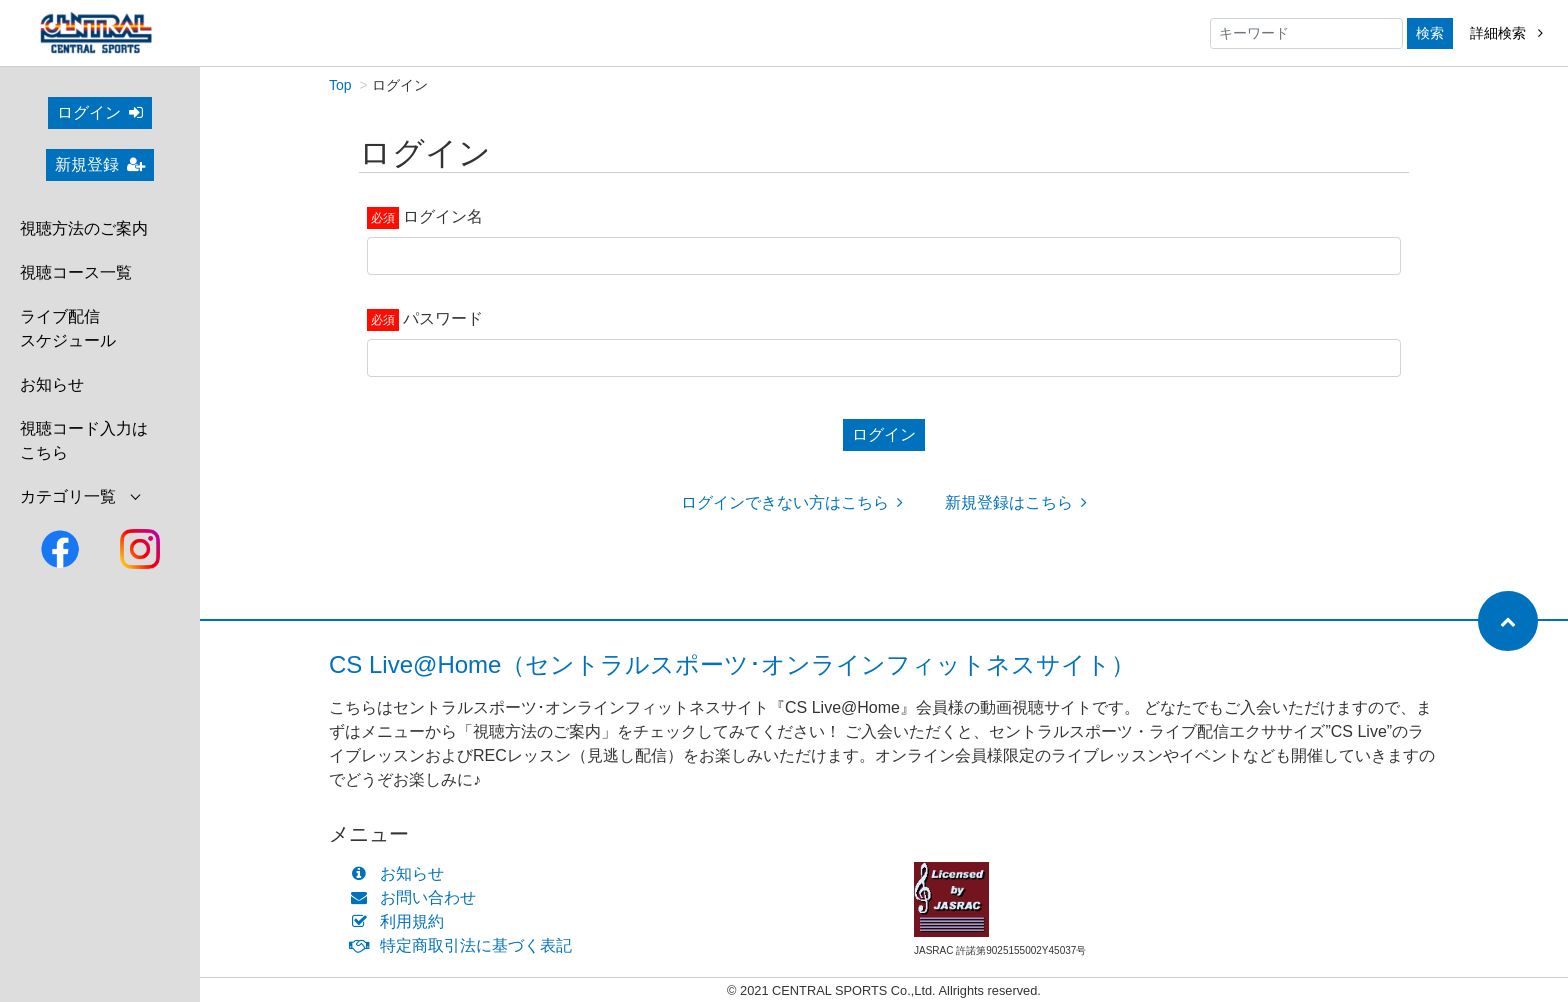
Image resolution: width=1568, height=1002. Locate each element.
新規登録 (100, 164)
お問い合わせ (417, 897)
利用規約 (401, 921)
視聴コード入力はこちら (84, 440)
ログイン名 (443, 216)
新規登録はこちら (1016, 502)
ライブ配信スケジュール (68, 328)
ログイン (100, 112)
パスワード (443, 318)
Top (340, 85)
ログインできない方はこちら (792, 502)
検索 (1430, 33)
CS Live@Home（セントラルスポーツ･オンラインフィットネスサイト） (732, 664)
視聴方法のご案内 (84, 228)
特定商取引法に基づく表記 (465, 945)
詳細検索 (1506, 33)
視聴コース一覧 (76, 272)
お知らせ (52, 384)
